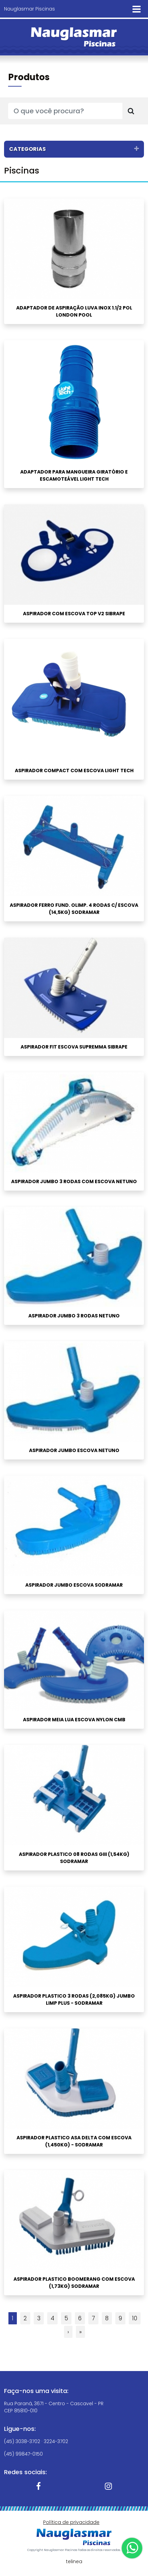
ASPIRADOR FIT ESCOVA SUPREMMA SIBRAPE (74, 1046)
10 (134, 2318)
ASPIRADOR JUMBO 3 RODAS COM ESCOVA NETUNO (74, 1181)
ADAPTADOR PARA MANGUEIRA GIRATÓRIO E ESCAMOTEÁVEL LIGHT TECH (74, 475)
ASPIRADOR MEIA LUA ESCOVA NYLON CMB (74, 1719)
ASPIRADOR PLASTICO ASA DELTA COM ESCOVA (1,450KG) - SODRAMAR (74, 2141)
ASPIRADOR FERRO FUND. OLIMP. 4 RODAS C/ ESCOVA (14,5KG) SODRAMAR (74, 909)
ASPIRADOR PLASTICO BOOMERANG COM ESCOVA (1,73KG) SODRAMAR (74, 2283)
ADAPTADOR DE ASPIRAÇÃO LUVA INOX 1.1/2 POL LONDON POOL (74, 311)
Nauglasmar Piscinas (29, 8)
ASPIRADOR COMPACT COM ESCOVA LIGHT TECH (74, 770)
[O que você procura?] (65, 111)
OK (73, 2509)
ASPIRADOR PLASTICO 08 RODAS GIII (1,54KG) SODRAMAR (74, 1858)
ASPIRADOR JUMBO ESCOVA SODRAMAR (74, 1585)
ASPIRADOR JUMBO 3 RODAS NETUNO (74, 1315)
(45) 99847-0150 (23, 2454)
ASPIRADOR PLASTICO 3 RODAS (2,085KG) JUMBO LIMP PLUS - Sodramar (74, 1999)
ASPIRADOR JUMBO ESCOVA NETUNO (74, 1450)
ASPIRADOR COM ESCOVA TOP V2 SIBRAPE (74, 613)
